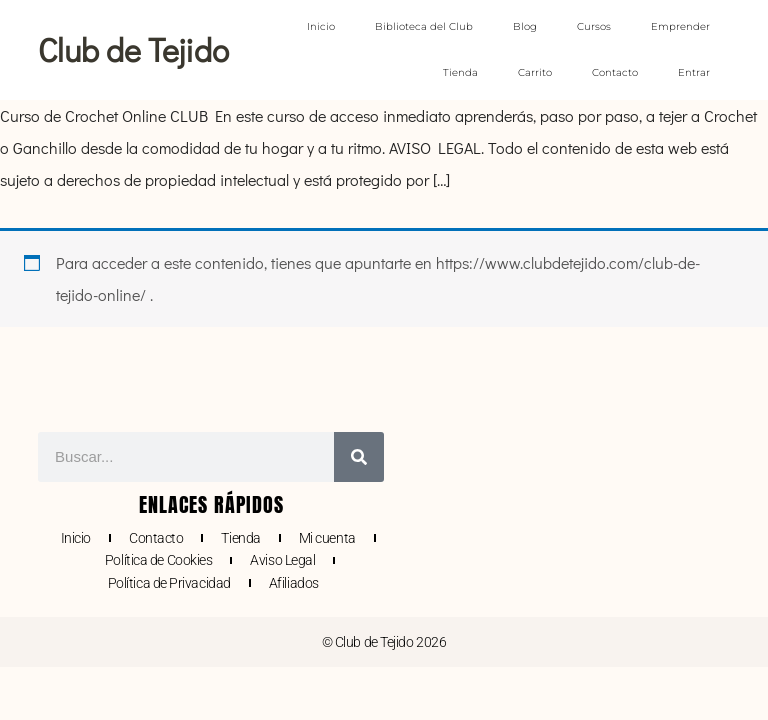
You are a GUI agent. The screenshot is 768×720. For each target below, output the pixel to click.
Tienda (460, 72)
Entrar (694, 72)
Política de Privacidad (169, 583)
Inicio (321, 26)
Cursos (594, 26)
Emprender (680, 26)
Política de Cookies (158, 560)
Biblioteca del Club (424, 26)
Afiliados (294, 583)
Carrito (535, 72)
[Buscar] (359, 457)
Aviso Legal (282, 560)
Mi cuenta (327, 538)
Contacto (615, 72)
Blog (525, 26)
